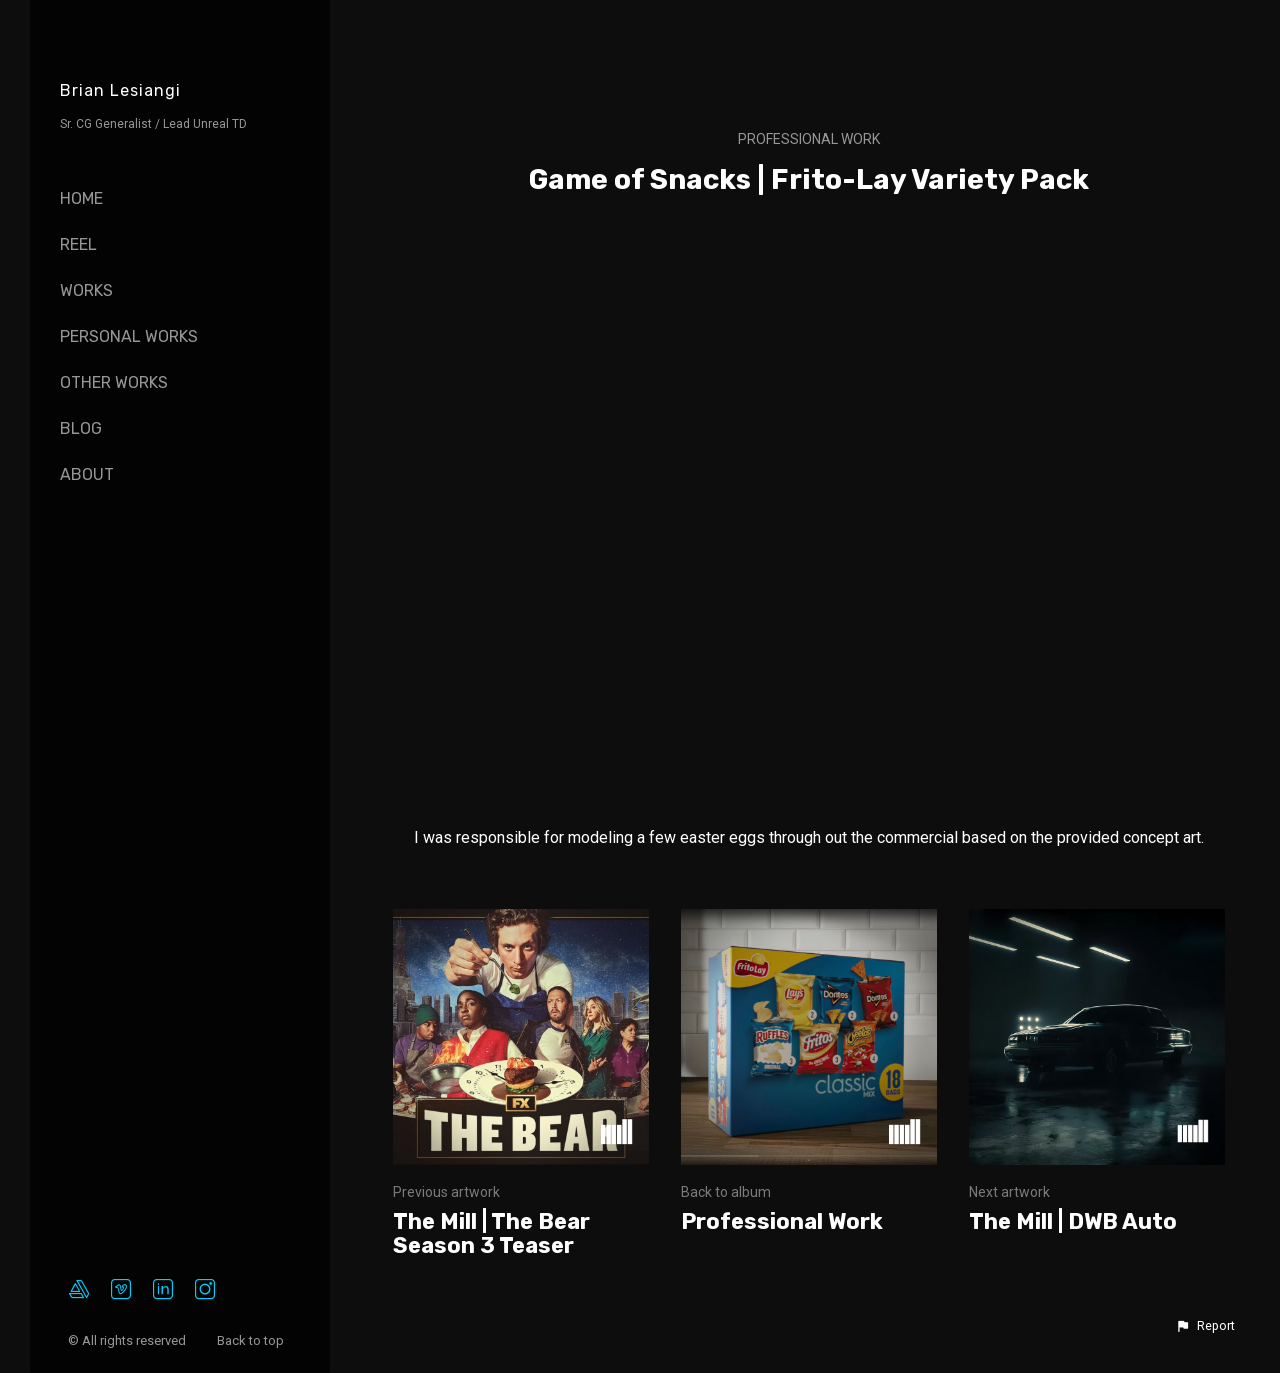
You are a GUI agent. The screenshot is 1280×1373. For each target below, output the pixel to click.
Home (81, 198)
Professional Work (809, 139)
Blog (81, 428)
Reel (78, 244)
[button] (1205, 1326)
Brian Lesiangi (120, 90)
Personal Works (129, 336)
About (87, 474)
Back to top (252, 1340)
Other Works (114, 382)
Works (86, 290)
